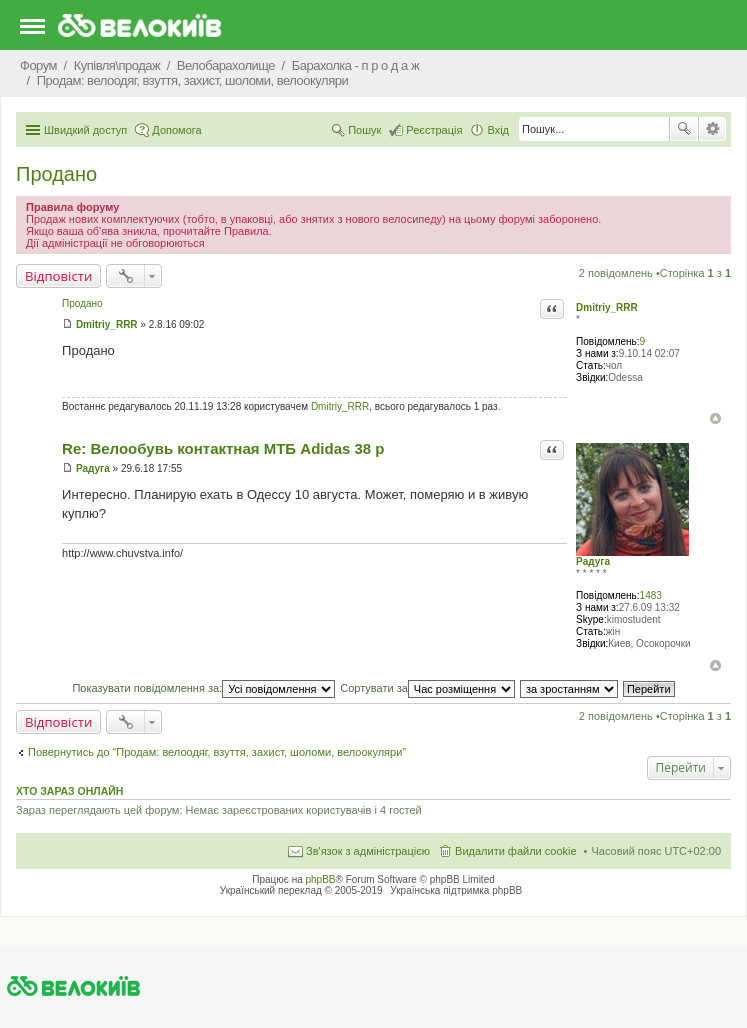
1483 (651, 595)
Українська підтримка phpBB (456, 890)
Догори (715, 418)
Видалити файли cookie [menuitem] (516, 851)
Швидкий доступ (85, 130)
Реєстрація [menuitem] (434, 130)
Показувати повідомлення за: (203, 688)
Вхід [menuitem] (498, 130)
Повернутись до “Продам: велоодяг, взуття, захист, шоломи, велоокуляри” (217, 752)
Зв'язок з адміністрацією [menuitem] (368, 851)
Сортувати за (427, 688)
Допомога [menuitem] (176, 130)
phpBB (321, 879)
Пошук (684, 129)
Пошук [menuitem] (364, 130)
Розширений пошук (712, 129)
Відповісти (58, 276)
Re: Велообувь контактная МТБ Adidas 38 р (223, 448)
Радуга (593, 561)
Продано (56, 174)
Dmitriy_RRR (607, 307)
